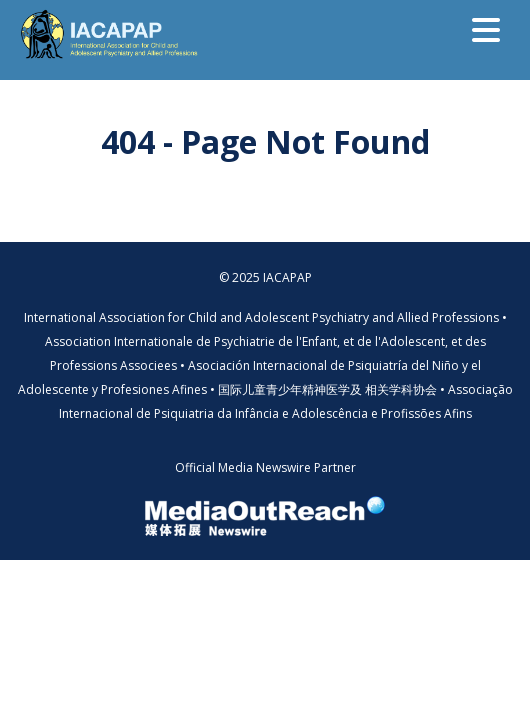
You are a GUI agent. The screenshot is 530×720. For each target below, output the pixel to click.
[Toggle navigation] (486, 30)
